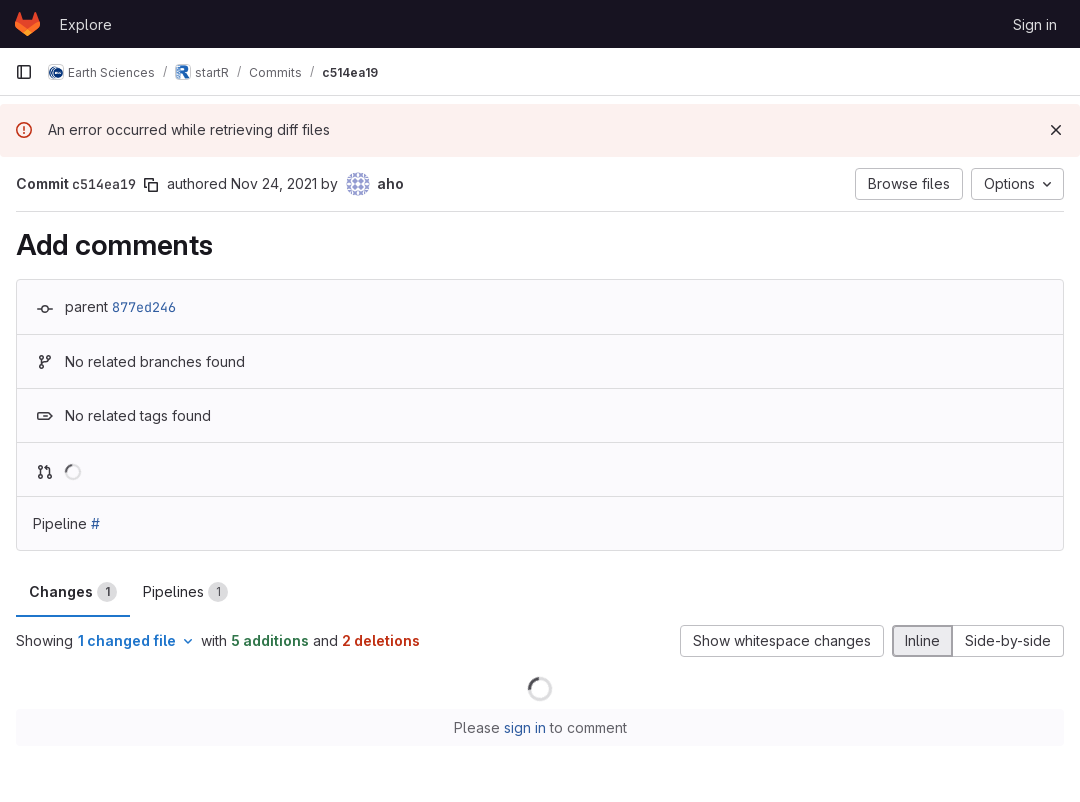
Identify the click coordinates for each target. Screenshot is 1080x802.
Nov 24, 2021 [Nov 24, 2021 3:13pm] (274, 183)
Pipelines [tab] (185, 592)
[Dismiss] (1056, 130)
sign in (525, 727)
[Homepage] (27, 24)
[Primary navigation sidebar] (24, 72)
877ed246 (144, 307)
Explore (86, 24)
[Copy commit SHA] (151, 185)
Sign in (1035, 24)
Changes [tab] (73, 592)
